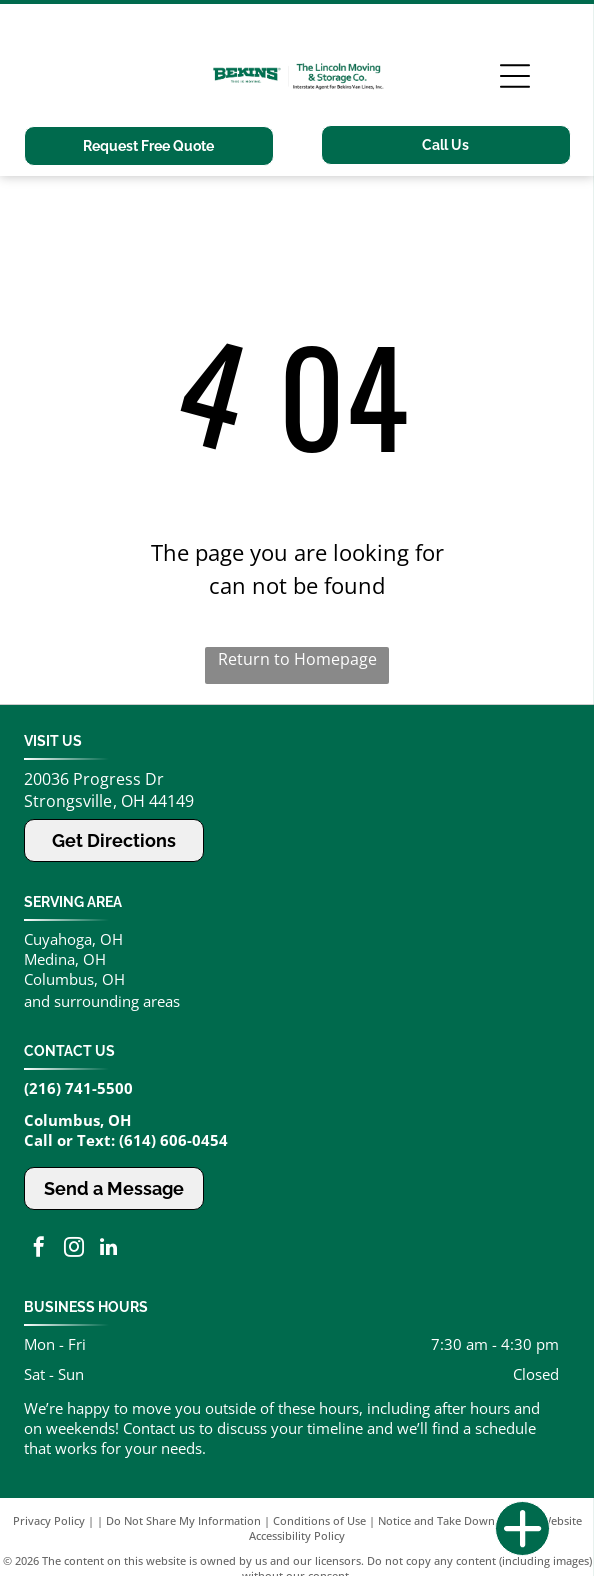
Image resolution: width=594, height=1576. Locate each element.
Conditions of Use (319, 1520)
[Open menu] (515, 76)
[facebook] (39, 1249)
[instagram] (74, 1249)
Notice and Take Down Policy (453, 1520)
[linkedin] (109, 1249)
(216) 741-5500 (78, 1088)
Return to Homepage (297, 659)
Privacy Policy (49, 1520)
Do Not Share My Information (183, 1520)
